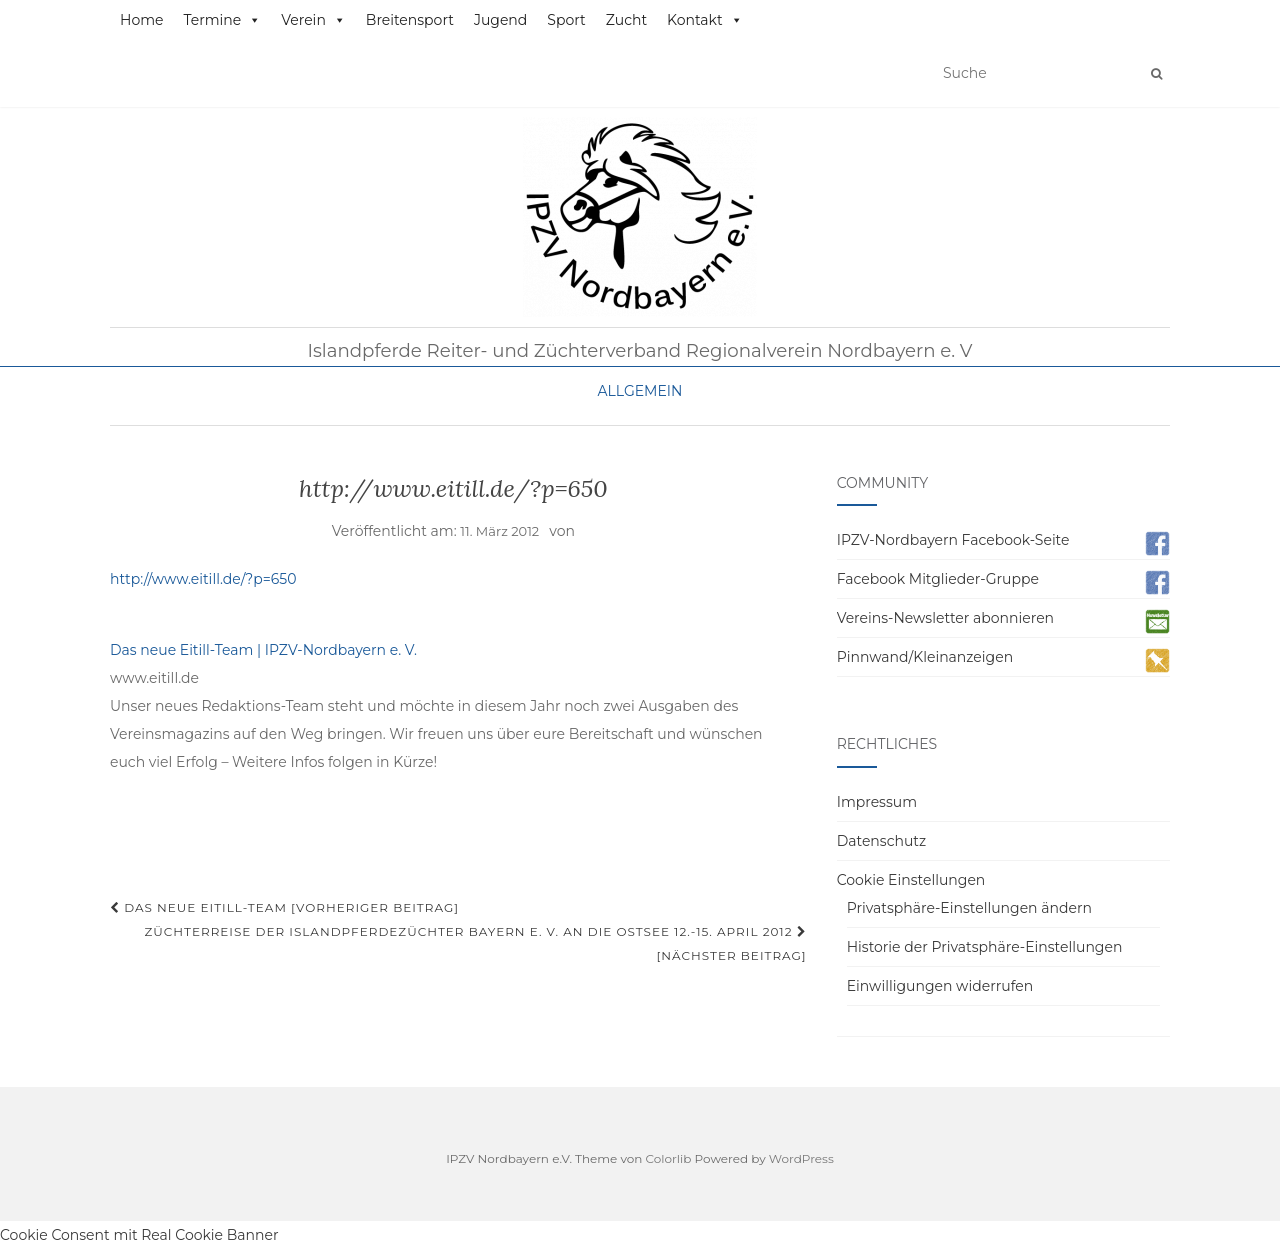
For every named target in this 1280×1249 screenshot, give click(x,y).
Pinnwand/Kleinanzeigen (925, 657)
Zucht (626, 20)
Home (141, 20)
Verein (313, 20)
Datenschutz (881, 841)
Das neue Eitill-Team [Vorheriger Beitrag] (284, 907)
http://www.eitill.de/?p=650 (203, 579)
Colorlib (669, 1158)
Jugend (500, 20)
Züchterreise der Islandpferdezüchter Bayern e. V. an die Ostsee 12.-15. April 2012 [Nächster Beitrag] (475, 943)
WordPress (801, 1158)
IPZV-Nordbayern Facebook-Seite (953, 540)
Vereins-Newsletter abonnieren (945, 618)
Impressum (877, 802)
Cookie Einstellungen (911, 880)
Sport (566, 20)
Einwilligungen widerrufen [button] (940, 986)
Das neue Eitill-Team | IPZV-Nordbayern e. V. (263, 650)
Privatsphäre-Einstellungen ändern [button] (969, 908)
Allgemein (640, 391)
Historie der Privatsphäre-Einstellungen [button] (985, 947)
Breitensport (410, 20)
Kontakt (705, 20)
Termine (222, 20)
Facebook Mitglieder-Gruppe (938, 579)
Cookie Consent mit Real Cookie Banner (139, 1235)
